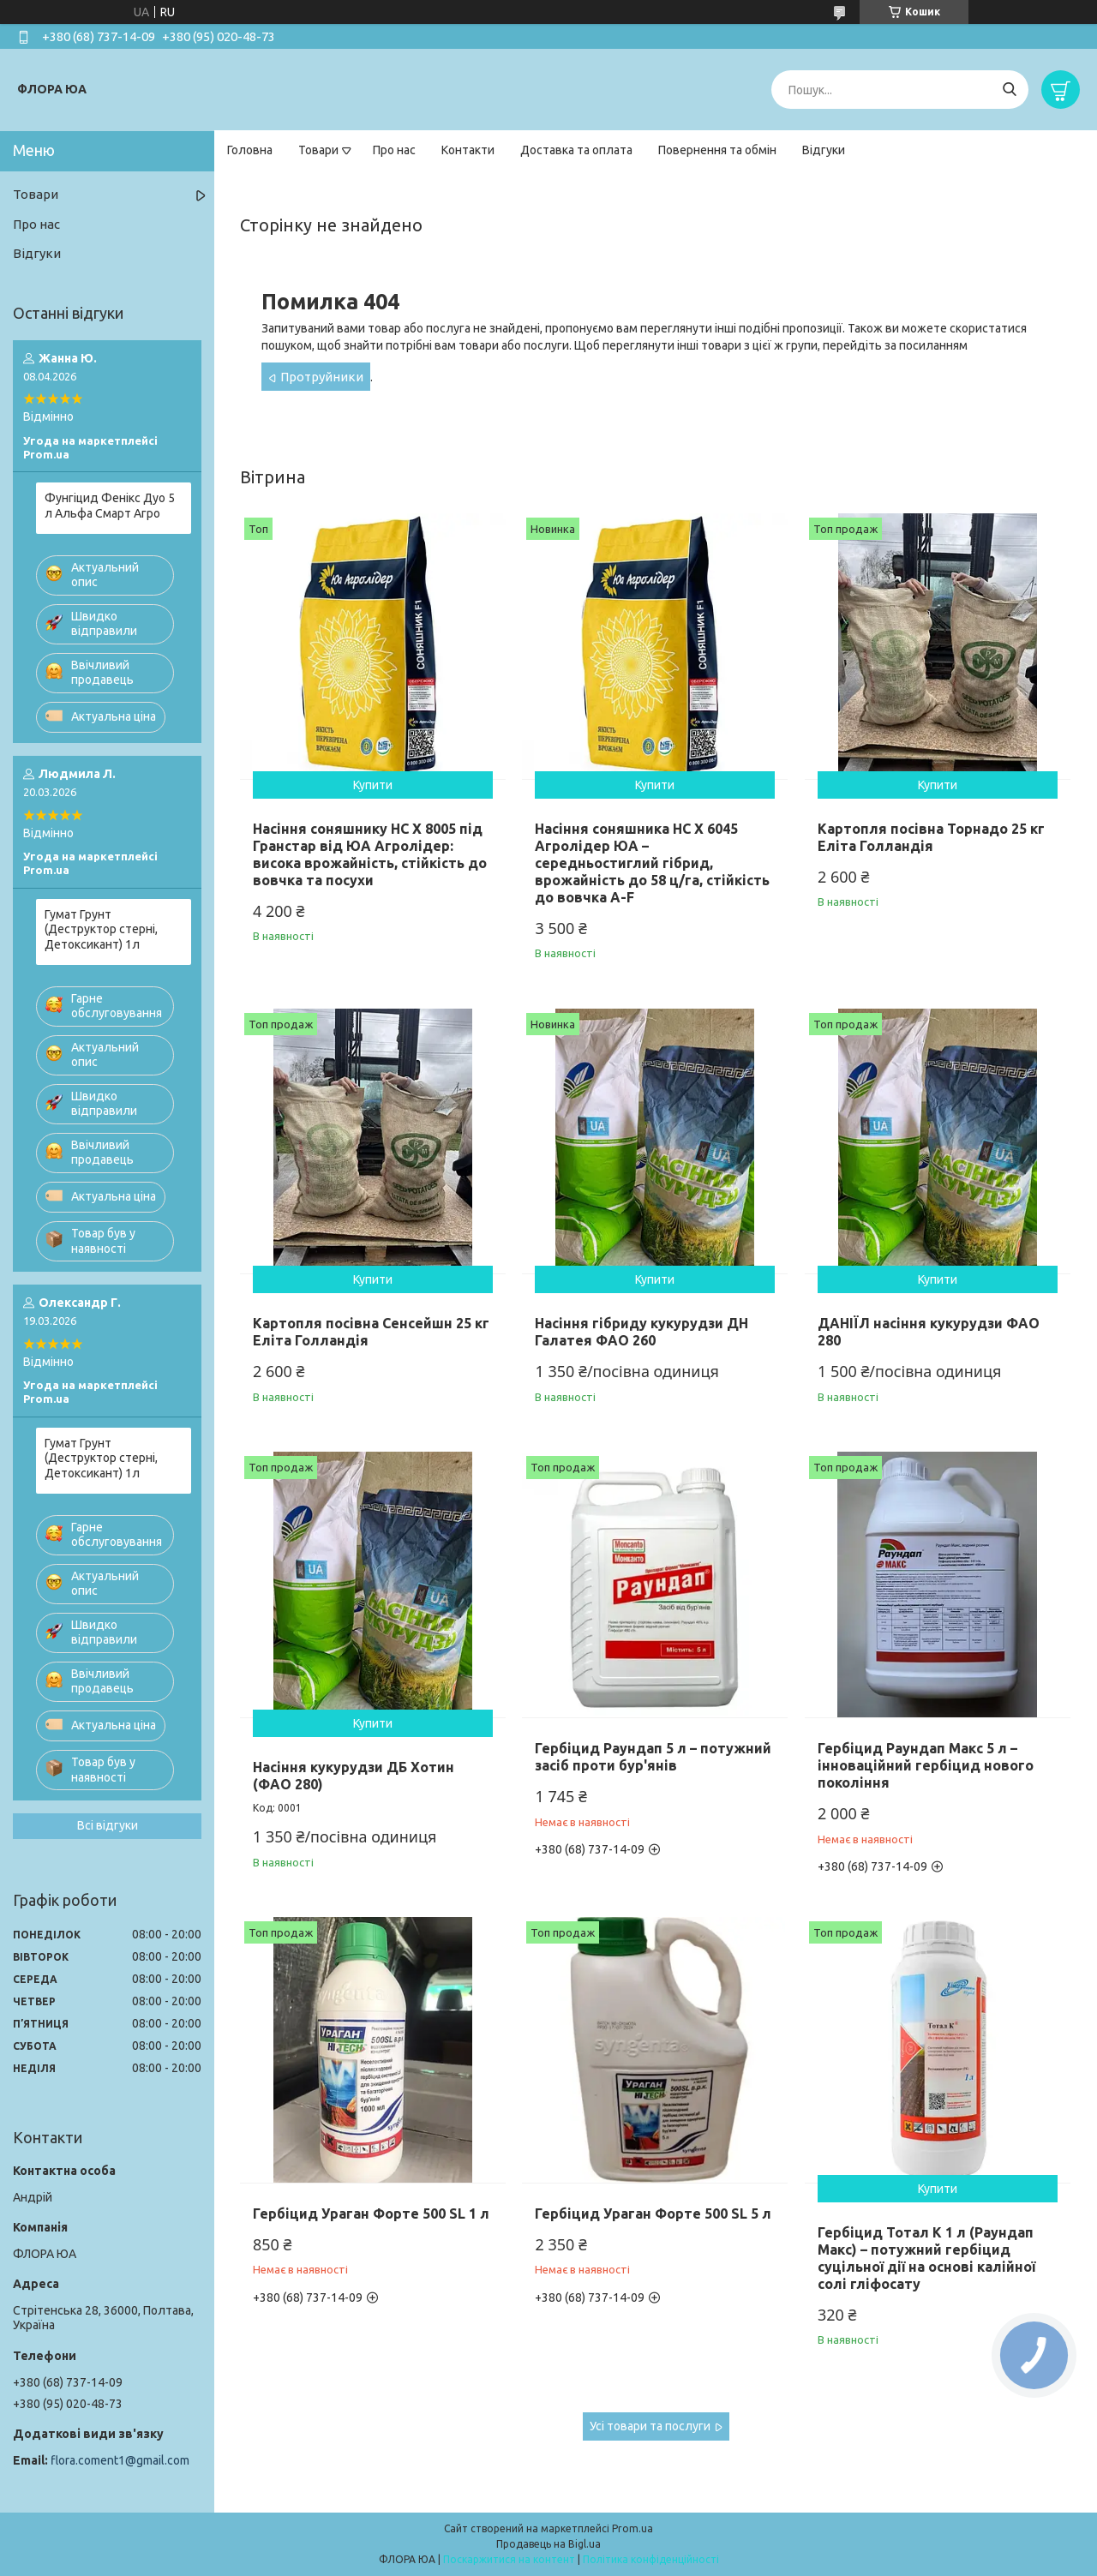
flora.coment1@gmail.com (120, 2460)
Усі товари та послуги (650, 2426)
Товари (318, 150)
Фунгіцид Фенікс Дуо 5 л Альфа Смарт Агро (110, 505)
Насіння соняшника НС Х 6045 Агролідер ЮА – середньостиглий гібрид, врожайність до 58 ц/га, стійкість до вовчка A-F (652, 863)
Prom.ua (632, 2528)
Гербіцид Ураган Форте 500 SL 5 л (653, 2213)
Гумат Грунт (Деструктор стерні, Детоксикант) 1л (101, 929)
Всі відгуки (107, 1825)
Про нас (394, 150)
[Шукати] (1009, 89)
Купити (373, 785)
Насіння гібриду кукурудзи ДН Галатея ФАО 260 (641, 1331)
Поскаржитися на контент (509, 2559)
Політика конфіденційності (651, 2559)
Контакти (468, 150)
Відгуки (823, 150)
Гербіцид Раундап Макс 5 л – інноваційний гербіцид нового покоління (926, 1765)
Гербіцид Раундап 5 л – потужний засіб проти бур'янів (653, 1756)
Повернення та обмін (717, 150)
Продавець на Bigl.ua (548, 2543)
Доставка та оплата (576, 150)
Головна (250, 150)
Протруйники (321, 376)
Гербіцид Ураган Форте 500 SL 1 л (371, 2213)
